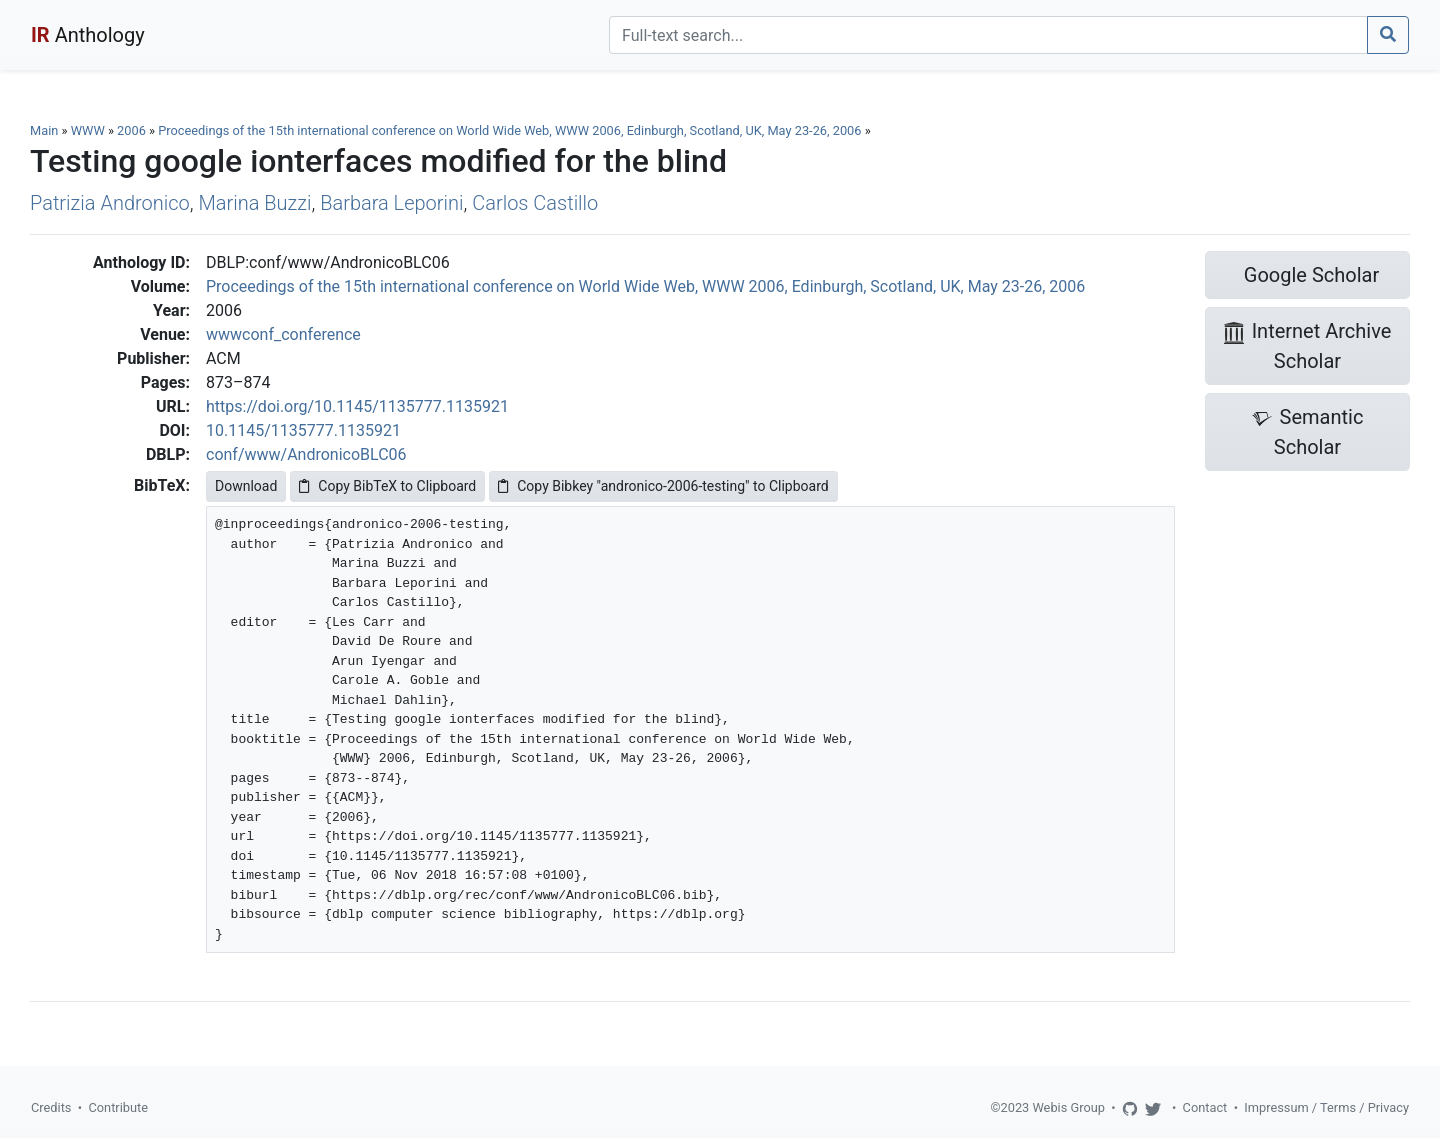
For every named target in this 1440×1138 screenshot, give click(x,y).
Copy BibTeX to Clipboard (387, 486)
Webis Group (1068, 1107)
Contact (1205, 1107)
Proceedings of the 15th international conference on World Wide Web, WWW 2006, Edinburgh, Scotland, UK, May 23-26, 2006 (511, 130)
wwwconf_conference (283, 334)
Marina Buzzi (254, 203)
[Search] (988, 35)
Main (44, 130)
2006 (131, 130)
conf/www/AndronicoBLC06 (306, 454)
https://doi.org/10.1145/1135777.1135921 (357, 406)
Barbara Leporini (391, 203)
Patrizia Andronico (110, 203)
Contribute (118, 1107)
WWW (88, 130)
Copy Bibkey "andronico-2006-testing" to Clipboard (663, 486)
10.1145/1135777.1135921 (303, 430)
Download (246, 486)
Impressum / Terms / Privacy (1326, 1107)
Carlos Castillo (535, 203)
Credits (51, 1107)
